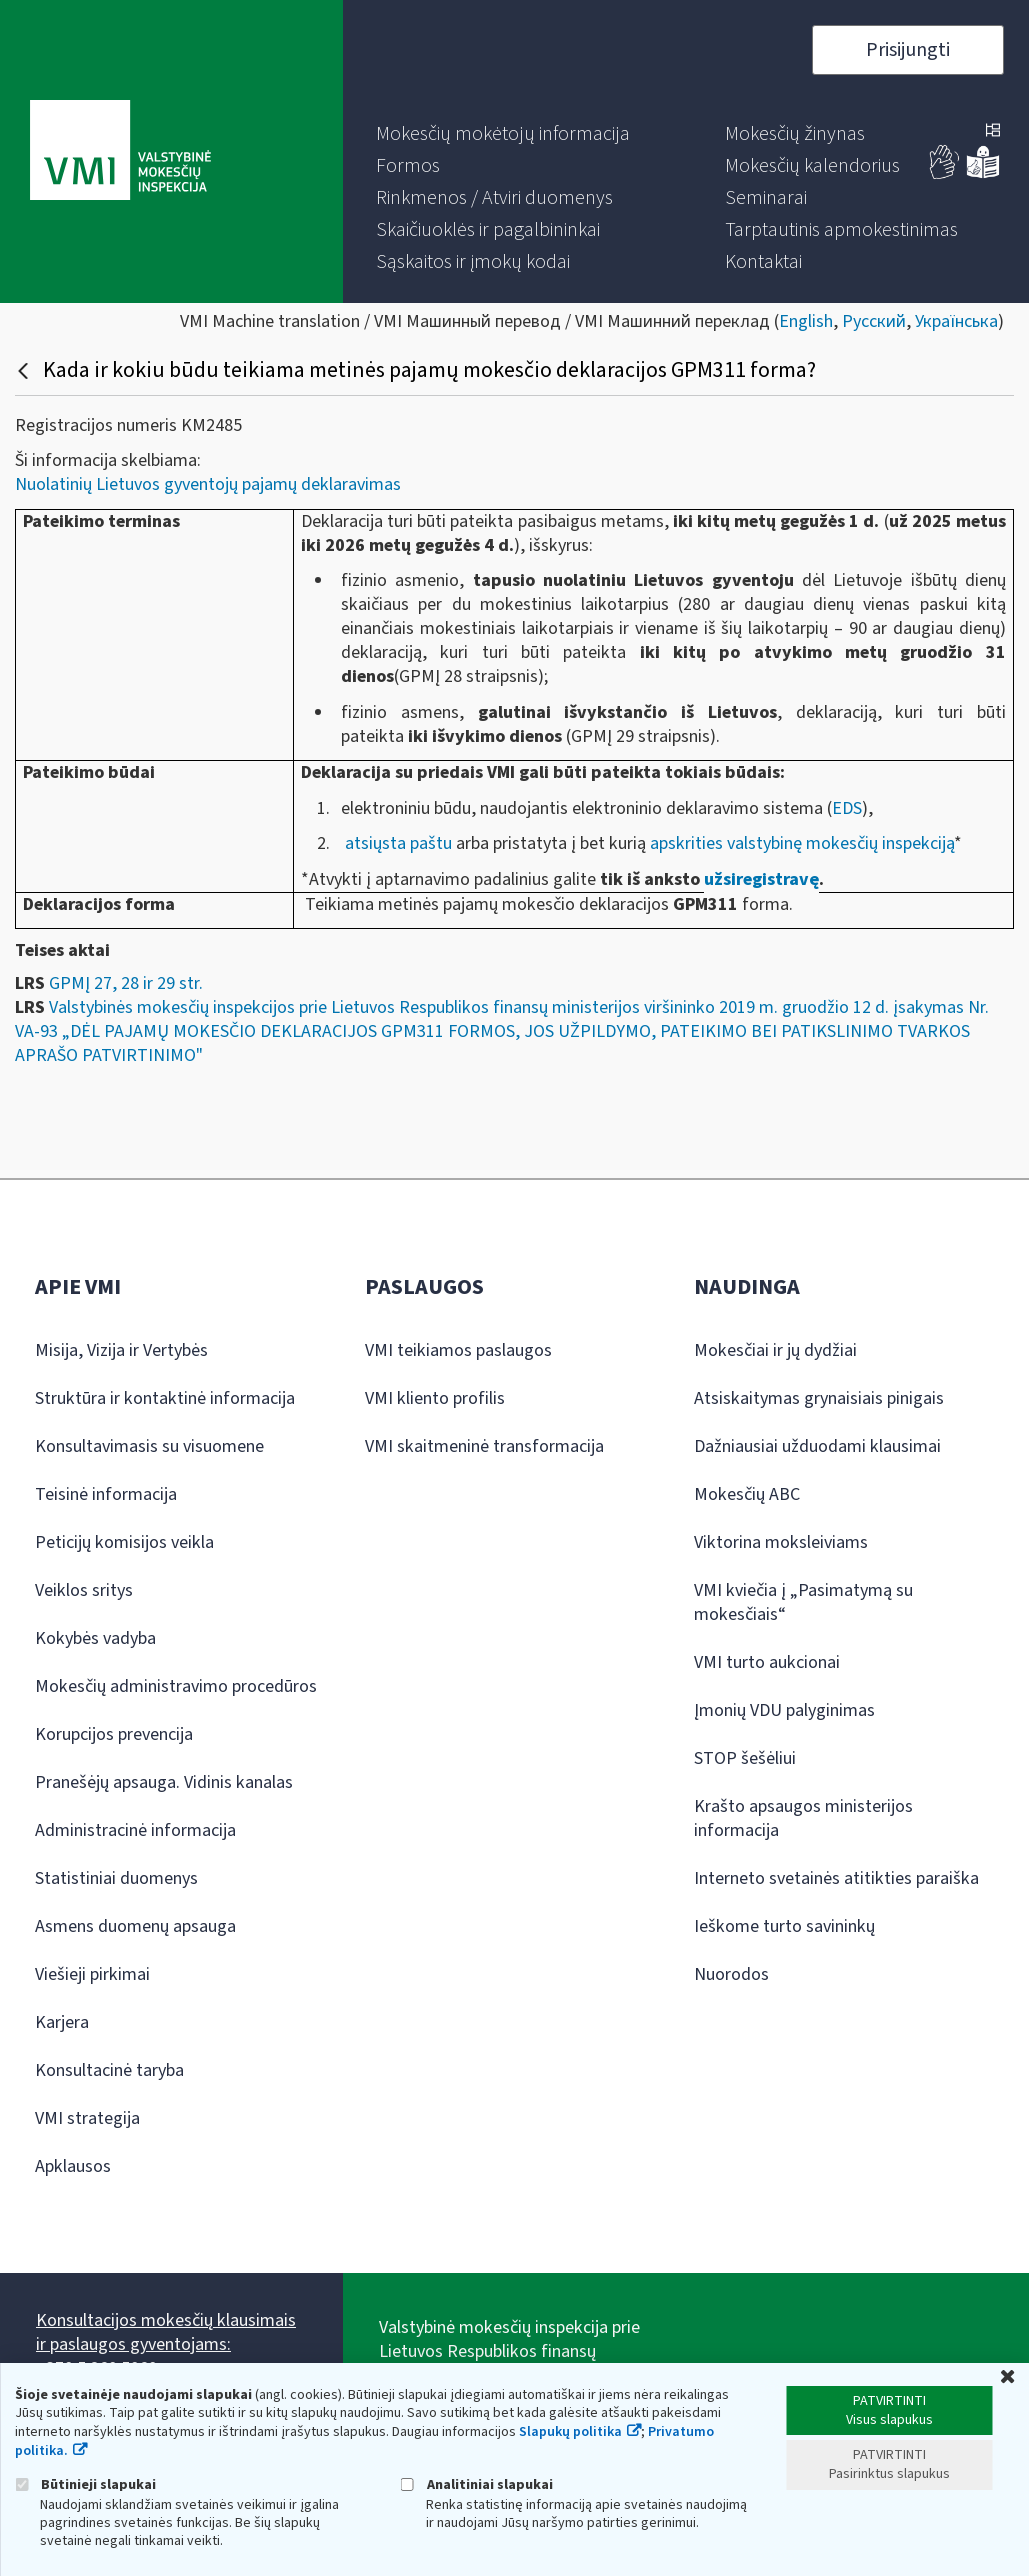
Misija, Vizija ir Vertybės (121, 1350)
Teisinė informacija (106, 1494)
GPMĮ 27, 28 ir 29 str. (126, 983)
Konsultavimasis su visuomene (149, 1446)
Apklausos (73, 2166)
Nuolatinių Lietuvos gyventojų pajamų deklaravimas (208, 484)
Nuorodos (731, 1974)
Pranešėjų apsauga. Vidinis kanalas (164, 1782)
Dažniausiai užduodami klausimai (817, 1446)
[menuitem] (503, 134)
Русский (874, 321)
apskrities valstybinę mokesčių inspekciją (802, 843)
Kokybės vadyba (95, 1638)
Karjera (62, 2022)
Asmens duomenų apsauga (135, 1926)
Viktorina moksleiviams (781, 1542)
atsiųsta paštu (398, 843)
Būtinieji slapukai (85, 2484)
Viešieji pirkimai (92, 1974)
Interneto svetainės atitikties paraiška (836, 1878)
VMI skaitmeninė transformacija (484, 1446)
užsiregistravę (761, 879)
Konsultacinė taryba (109, 2070)
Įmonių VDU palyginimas (784, 1710)
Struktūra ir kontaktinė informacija (165, 1398)
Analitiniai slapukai (477, 2484)
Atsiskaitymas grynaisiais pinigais (819, 1398)
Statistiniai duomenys (116, 1878)
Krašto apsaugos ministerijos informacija (803, 1818)
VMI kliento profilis (435, 1398)
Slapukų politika (570, 2432)
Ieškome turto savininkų (784, 1926)
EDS (847, 808)
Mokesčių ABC (747, 1494)
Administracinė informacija (135, 1830)
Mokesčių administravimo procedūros (176, 1686)
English (806, 321)
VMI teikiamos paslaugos (458, 1350)
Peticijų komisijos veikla (124, 1542)
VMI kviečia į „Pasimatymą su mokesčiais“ (803, 1602)
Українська (956, 321)
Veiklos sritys (84, 1590)
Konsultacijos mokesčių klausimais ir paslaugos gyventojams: (166, 2332)
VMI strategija (87, 2118)
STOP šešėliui (745, 1758)
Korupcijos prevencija (114, 1734)
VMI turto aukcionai (767, 1662)
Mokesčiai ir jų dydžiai (775, 1350)
